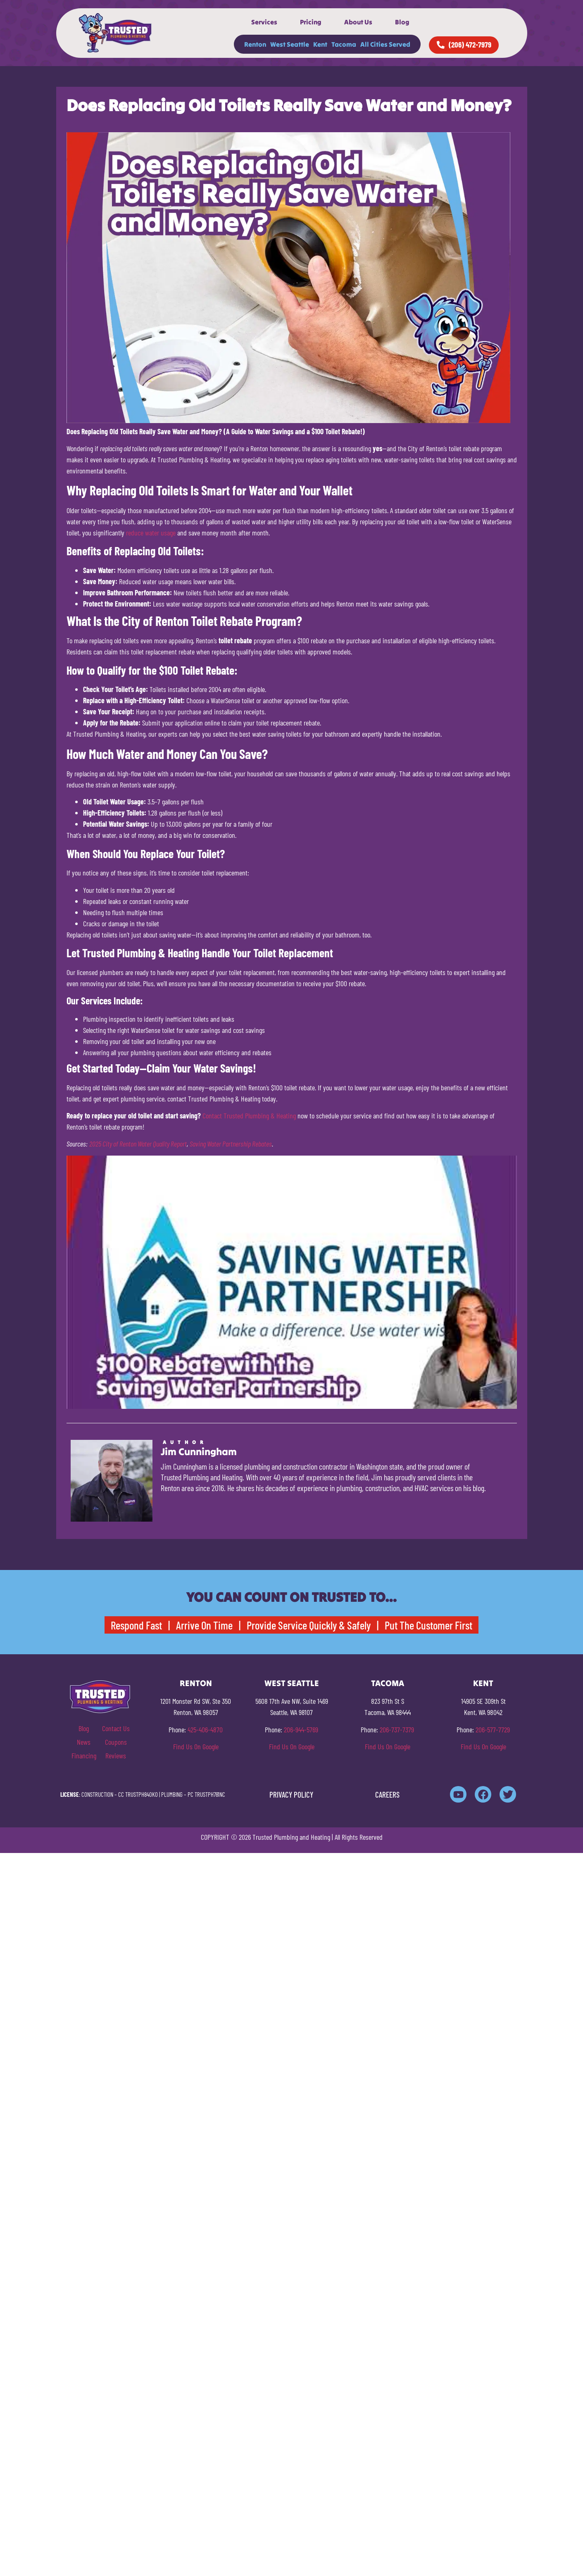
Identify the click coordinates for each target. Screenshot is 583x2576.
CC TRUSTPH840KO (138, 1794)
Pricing (310, 22)
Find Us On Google (196, 1746)
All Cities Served (385, 44)
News (83, 1741)
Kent (320, 44)
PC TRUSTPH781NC (206, 1794)
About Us (358, 22)
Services (264, 22)
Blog (402, 22)
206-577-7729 (493, 1729)
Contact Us (116, 1728)
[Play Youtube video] (292, 1282)
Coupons (116, 1741)
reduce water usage (151, 532)
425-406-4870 (205, 1729)
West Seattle (289, 44)
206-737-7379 (397, 1729)
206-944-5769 (301, 1729)
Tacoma (343, 44)
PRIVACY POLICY (291, 1794)
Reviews (115, 1755)
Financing (83, 1755)
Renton (255, 44)
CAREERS (387, 1794)
